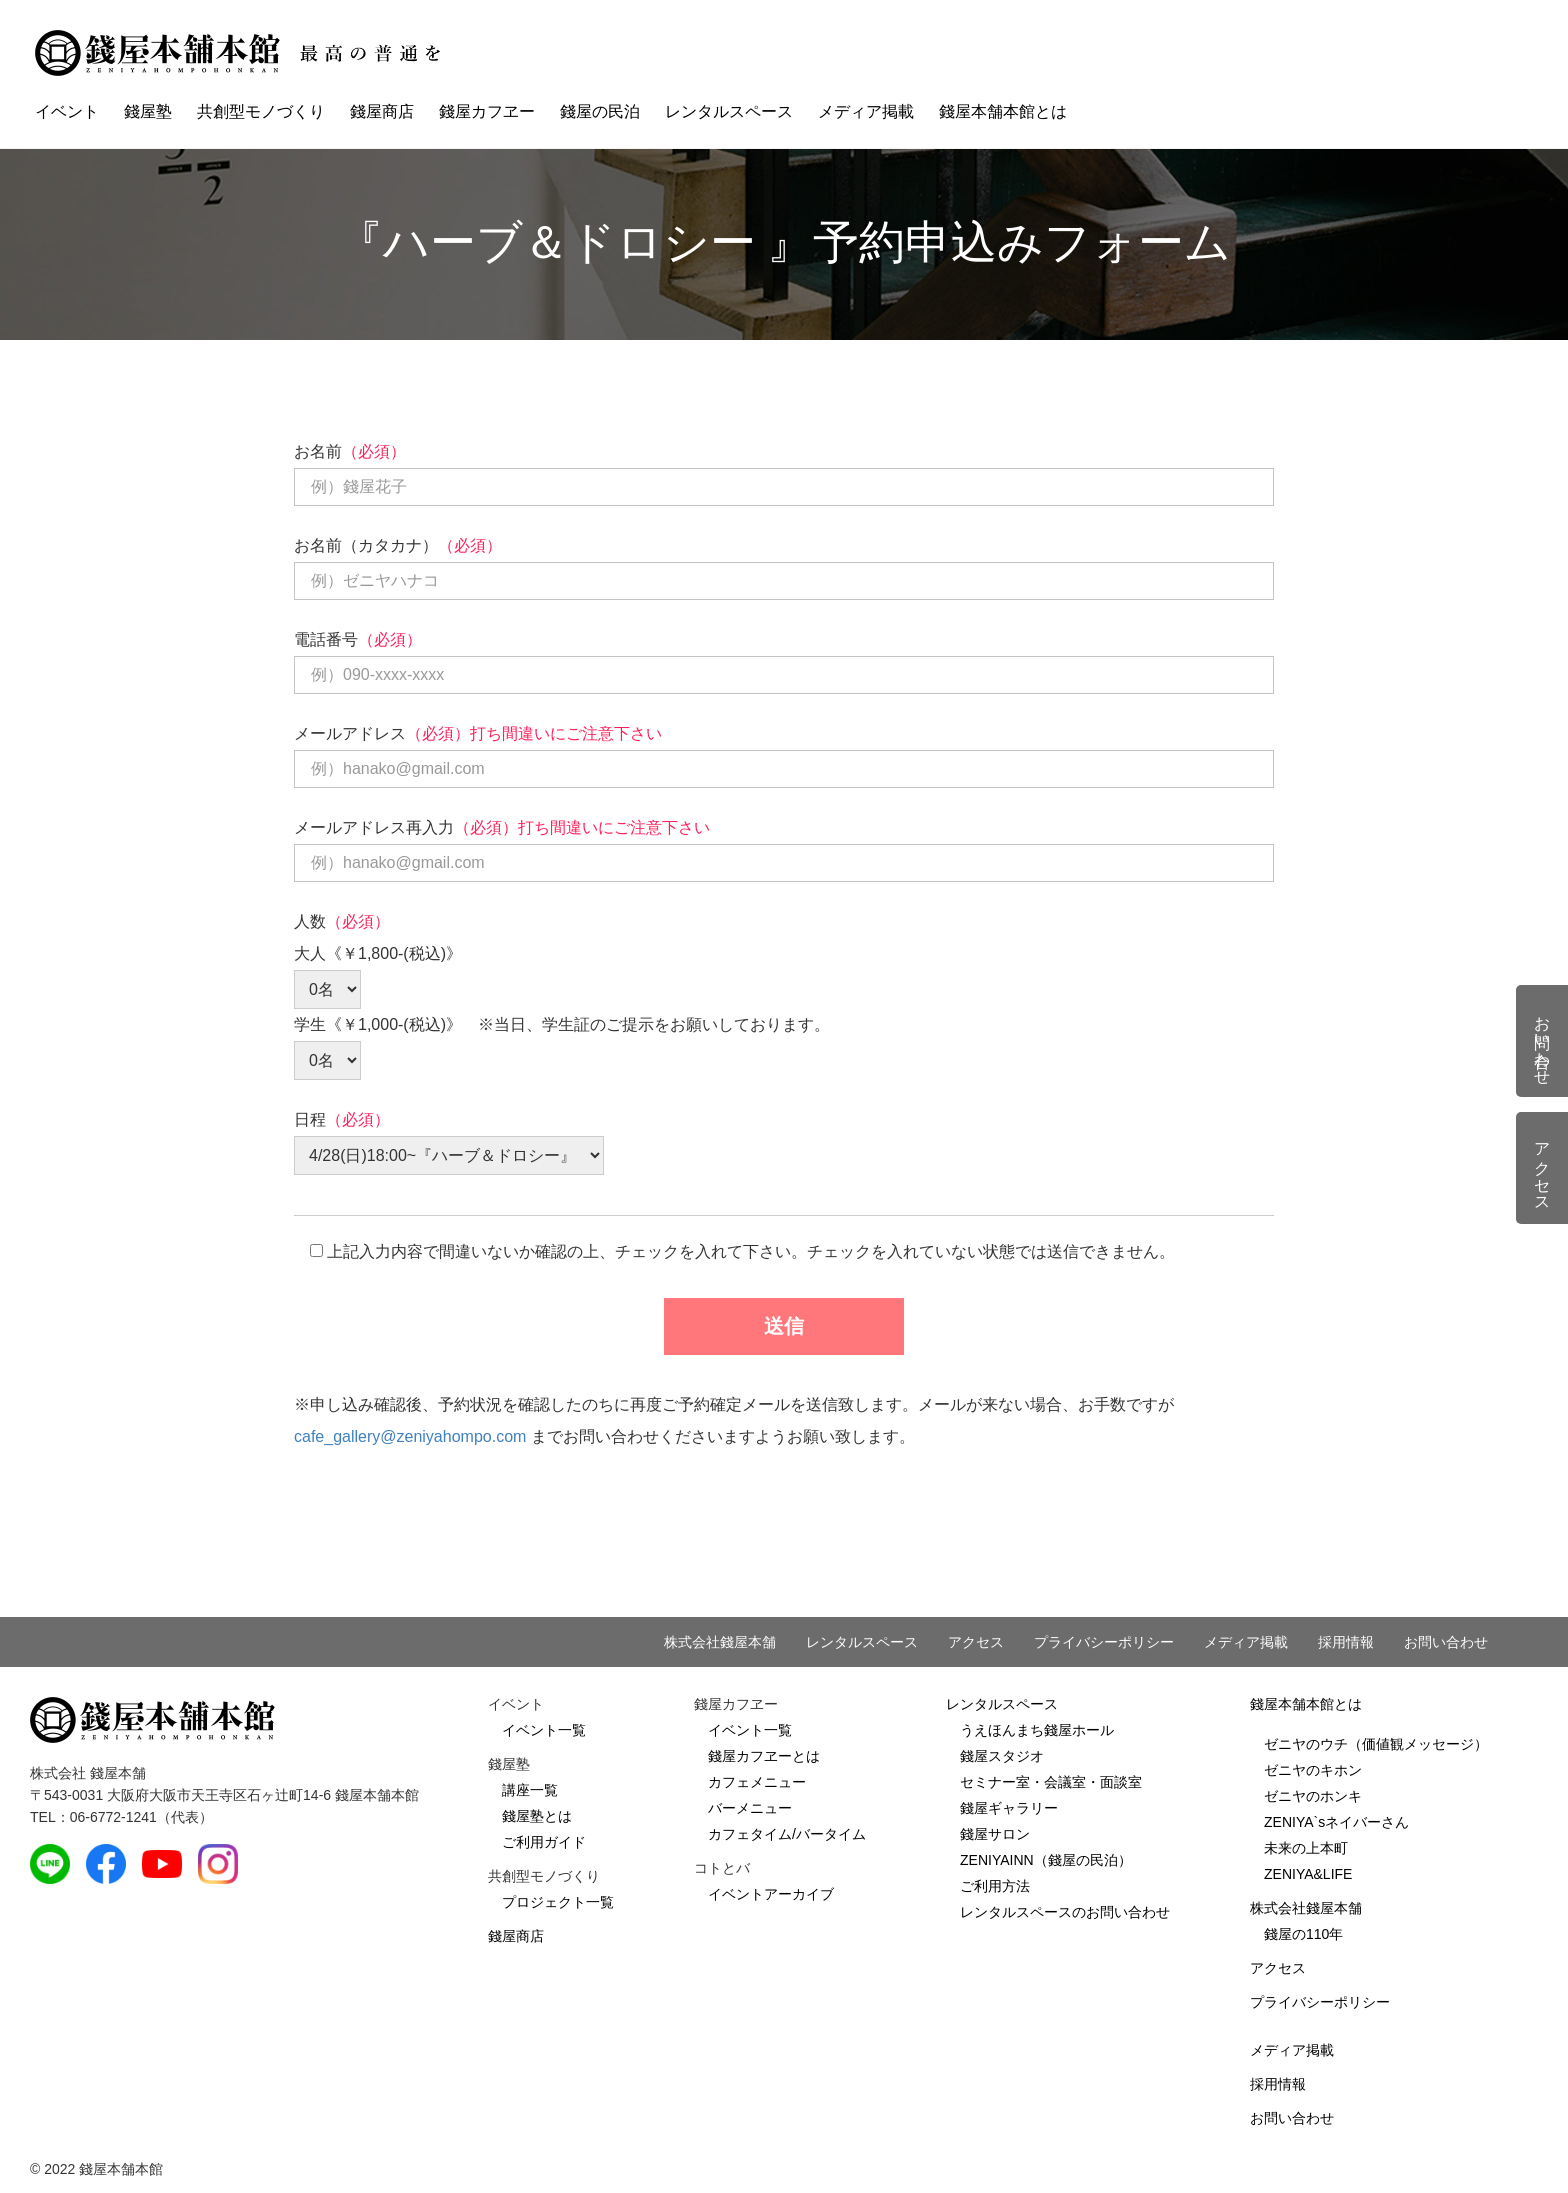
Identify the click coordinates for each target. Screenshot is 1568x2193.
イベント (67, 111)
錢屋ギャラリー (1009, 1808)
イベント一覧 (544, 1730)
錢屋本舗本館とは (1003, 111)
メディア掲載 (866, 111)
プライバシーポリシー (1104, 1642)
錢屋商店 (382, 111)
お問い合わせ (1446, 1642)
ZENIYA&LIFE (1308, 1874)
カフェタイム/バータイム (787, 1834)
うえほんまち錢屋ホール (1037, 1730)
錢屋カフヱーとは (764, 1756)
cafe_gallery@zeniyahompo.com (410, 1436)
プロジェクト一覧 (558, 1902)
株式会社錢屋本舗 (720, 1642)
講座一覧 (530, 1790)
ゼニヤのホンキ (1313, 1796)
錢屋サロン (995, 1834)
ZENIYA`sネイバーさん (1336, 1822)
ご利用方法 (995, 1886)
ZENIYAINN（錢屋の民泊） (1046, 1860)
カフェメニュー (757, 1782)
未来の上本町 (1306, 1848)
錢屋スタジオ (1002, 1756)
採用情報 (1346, 1642)
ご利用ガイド (544, 1842)
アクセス (976, 1642)
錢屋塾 (148, 111)
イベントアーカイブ (771, 1894)
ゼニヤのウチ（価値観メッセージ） (1376, 1744)
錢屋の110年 (1303, 1934)
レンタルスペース (729, 111)
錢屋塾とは (537, 1816)
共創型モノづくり (261, 111)
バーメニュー (750, 1808)
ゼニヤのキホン (1313, 1770)
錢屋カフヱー (487, 111)
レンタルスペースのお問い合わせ (1065, 1912)
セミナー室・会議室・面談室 (1051, 1782)
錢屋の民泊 (600, 111)
